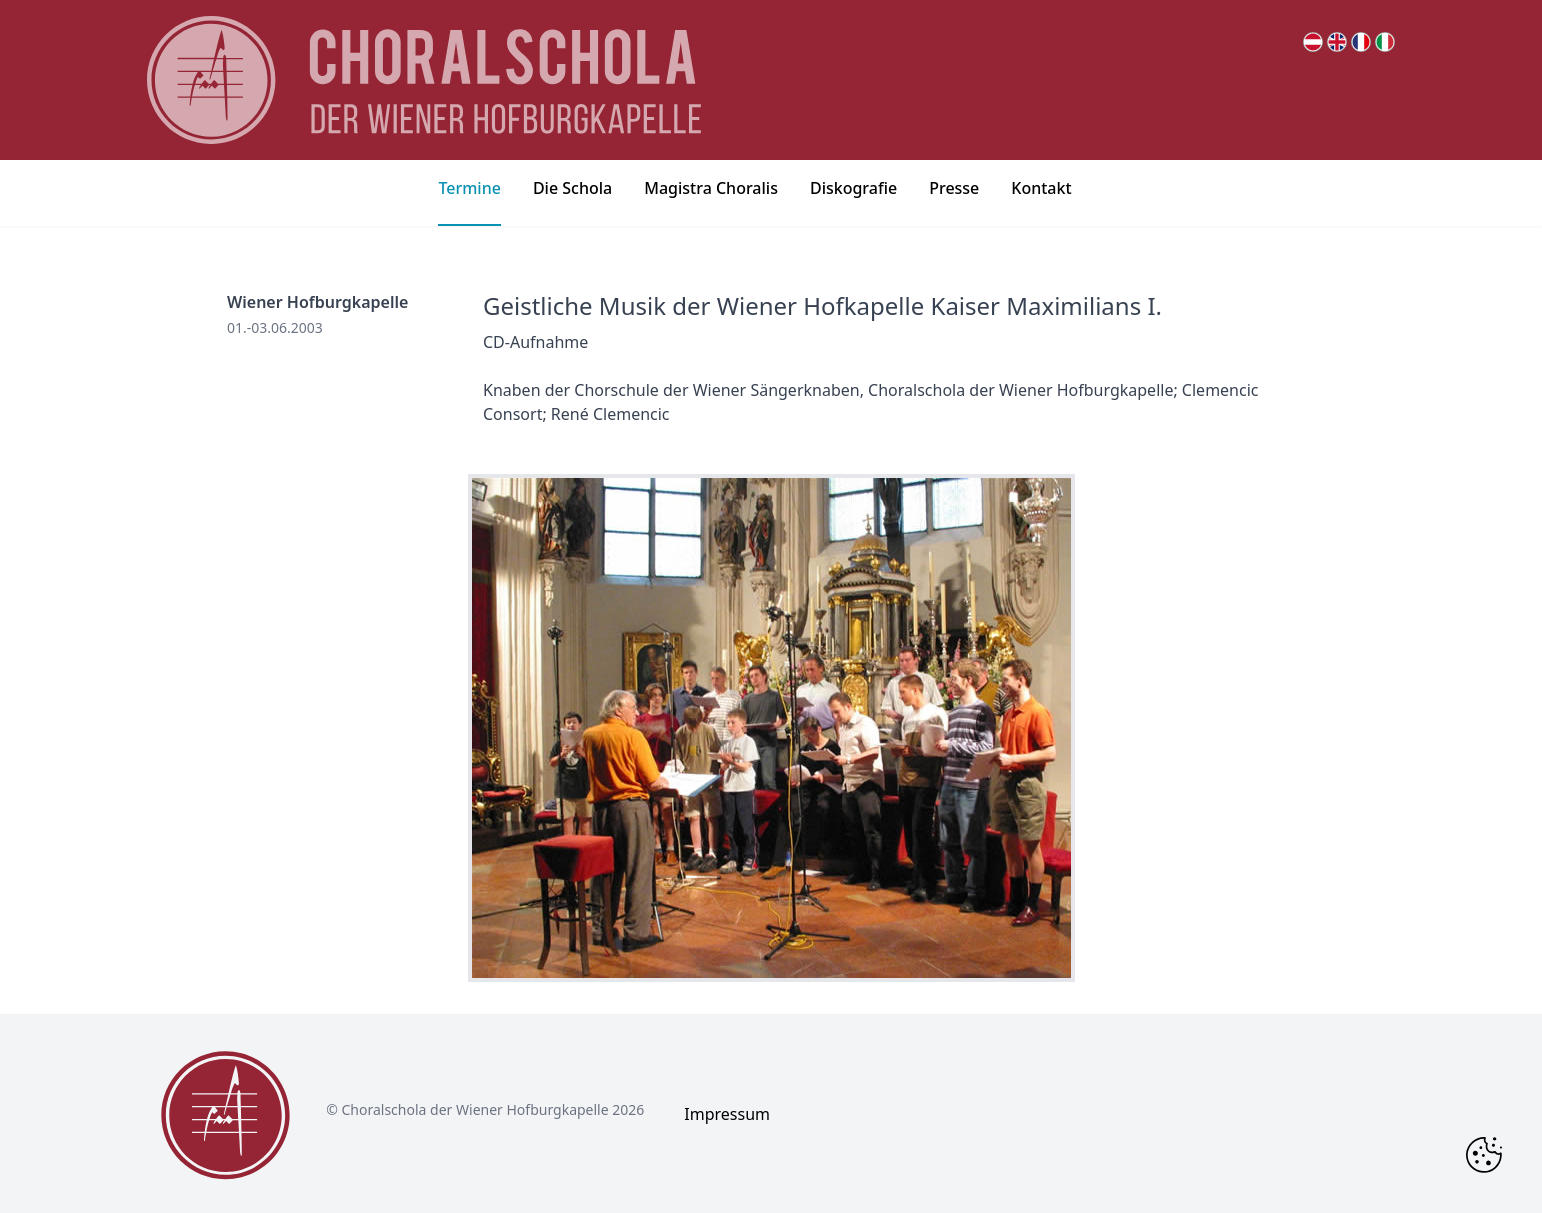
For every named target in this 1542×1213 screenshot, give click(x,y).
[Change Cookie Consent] (1484, 1155)
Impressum (727, 1114)
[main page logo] (424, 80)
